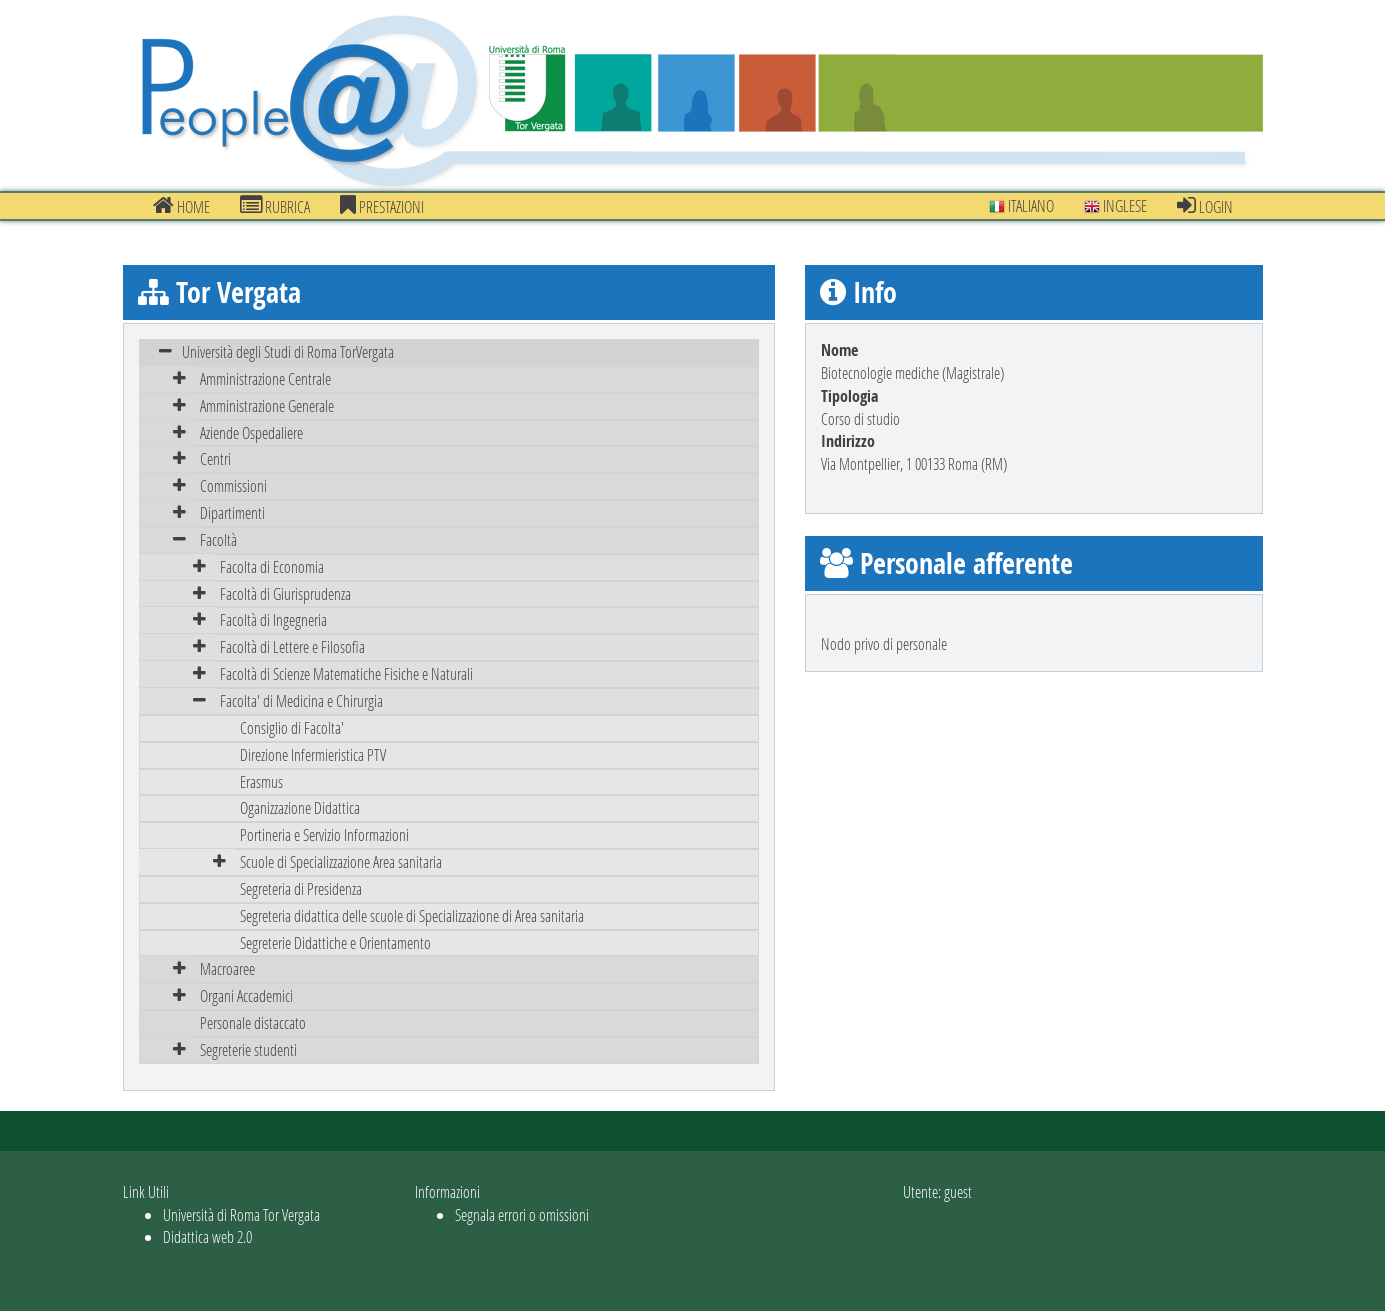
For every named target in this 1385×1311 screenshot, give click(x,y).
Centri (215, 458)
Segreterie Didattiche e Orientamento (335, 942)
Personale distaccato (253, 1022)
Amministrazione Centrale (265, 378)
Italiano (1021, 205)
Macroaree (227, 968)
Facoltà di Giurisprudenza (285, 593)
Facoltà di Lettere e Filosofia (292, 646)
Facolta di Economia (272, 566)
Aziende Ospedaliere (251, 432)
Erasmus (261, 781)
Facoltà (218, 539)
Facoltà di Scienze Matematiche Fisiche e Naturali (346, 673)
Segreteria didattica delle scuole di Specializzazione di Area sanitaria (412, 915)
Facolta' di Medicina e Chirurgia (301, 700)
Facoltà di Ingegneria (273, 619)
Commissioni (233, 485)
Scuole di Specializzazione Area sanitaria (341, 861)
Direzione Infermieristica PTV (313, 754)
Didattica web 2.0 (207, 1236)
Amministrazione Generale (267, 405)
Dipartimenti (232, 512)
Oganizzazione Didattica (300, 807)
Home (181, 206)
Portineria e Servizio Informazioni (324, 834)
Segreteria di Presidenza (301, 888)
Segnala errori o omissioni (522, 1214)
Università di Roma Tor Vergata (241, 1214)
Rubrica (275, 206)
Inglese (1115, 205)
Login (1205, 206)
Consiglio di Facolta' (292, 727)
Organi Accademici (246, 995)
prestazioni (382, 206)
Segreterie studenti (248, 1049)
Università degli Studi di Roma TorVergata (288, 351)
